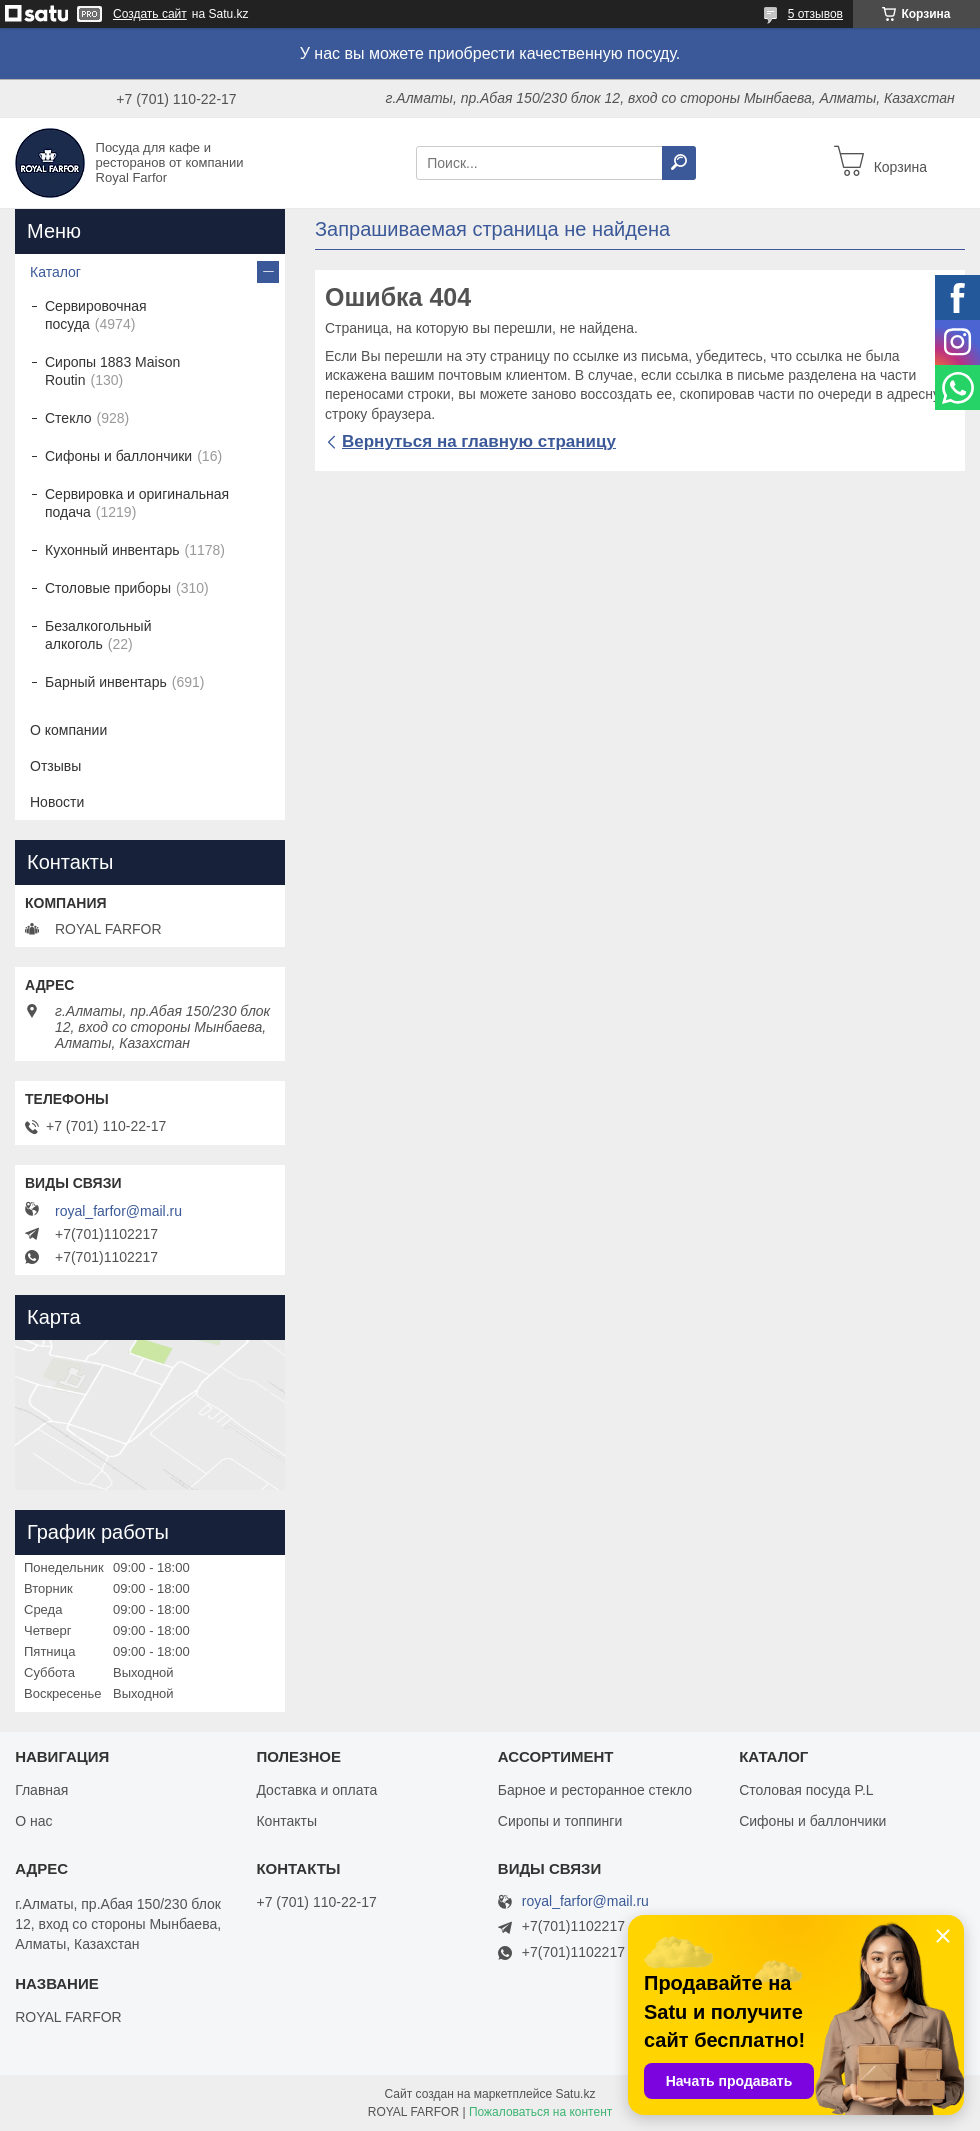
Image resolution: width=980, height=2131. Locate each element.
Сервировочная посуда (96, 315)
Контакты (286, 1821)
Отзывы (55, 766)
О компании (68, 730)
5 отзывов (815, 14)
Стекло (68, 418)
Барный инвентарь (106, 682)
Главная (41, 1790)
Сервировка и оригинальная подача (137, 503)
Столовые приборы (108, 588)
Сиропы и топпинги (560, 1821)
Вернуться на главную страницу (479, 441)
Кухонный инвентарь (112, 550)
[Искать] (679, 163)
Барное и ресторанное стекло (595, 1790)
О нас (33, 1821)
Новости (57, 802)
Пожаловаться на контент (540, 2112)
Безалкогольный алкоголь (98, 635)
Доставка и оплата (316, 1790)
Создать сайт (150, 14)
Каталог (55, 272)
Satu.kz (575, 2094)
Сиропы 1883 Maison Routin (112, 371)
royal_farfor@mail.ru (118, 1211)
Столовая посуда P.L (806, 1790)
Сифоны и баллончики (118, 456)
